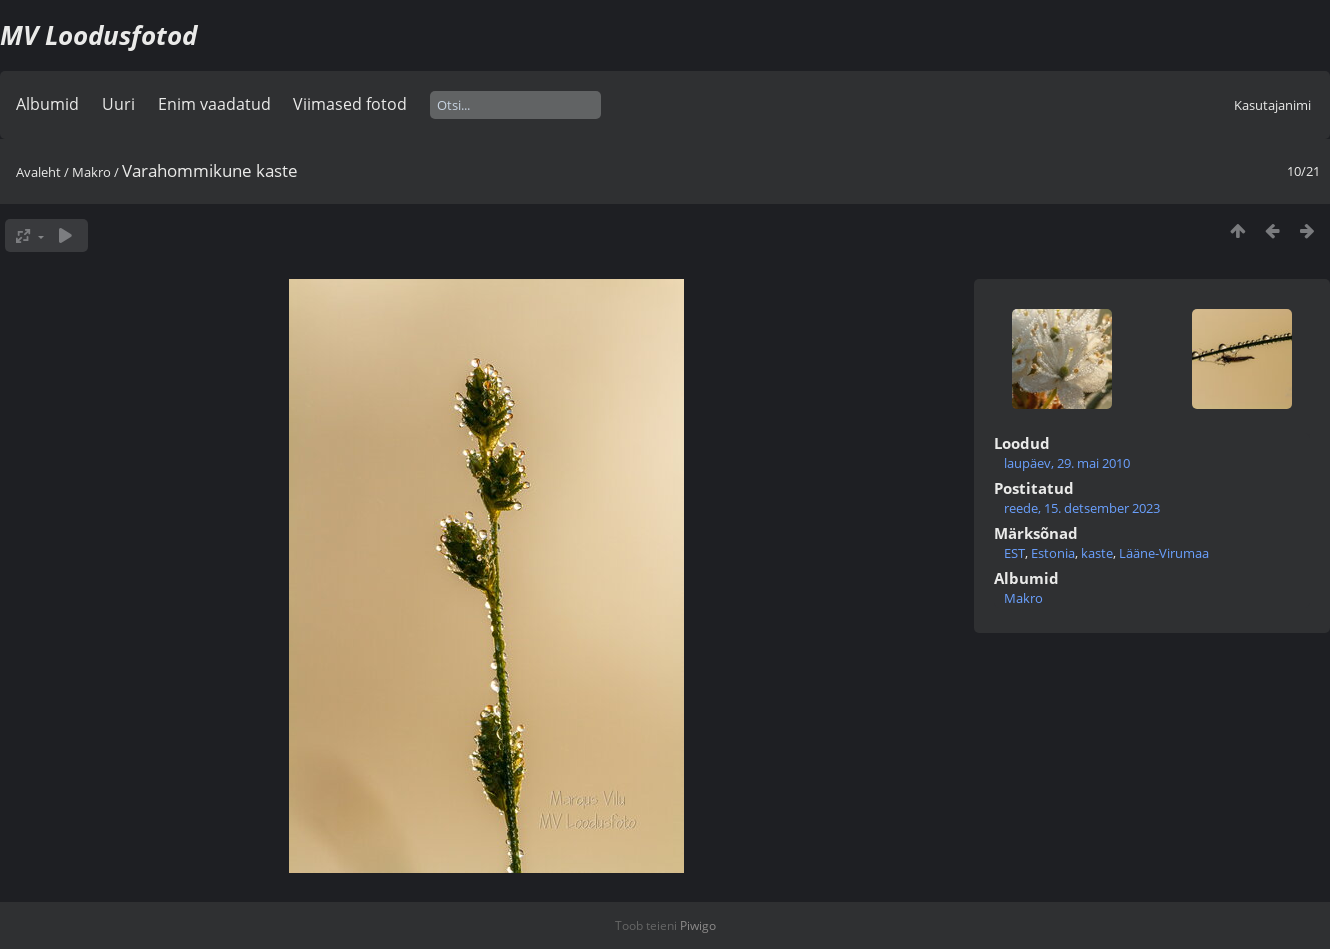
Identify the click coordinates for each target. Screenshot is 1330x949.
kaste (1097, 553)
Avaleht (38, 172)
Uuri (118, 104)
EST (1014, 553)
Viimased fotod (350, 104)
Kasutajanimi (1272, 105)
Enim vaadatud (214, 104)
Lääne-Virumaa (1164, 553)
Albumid (47, 104)
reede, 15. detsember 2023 (1082, 508)
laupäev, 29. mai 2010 (1067, 463)
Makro (91, 172)
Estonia (1053, 553)
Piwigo (698, 925)
